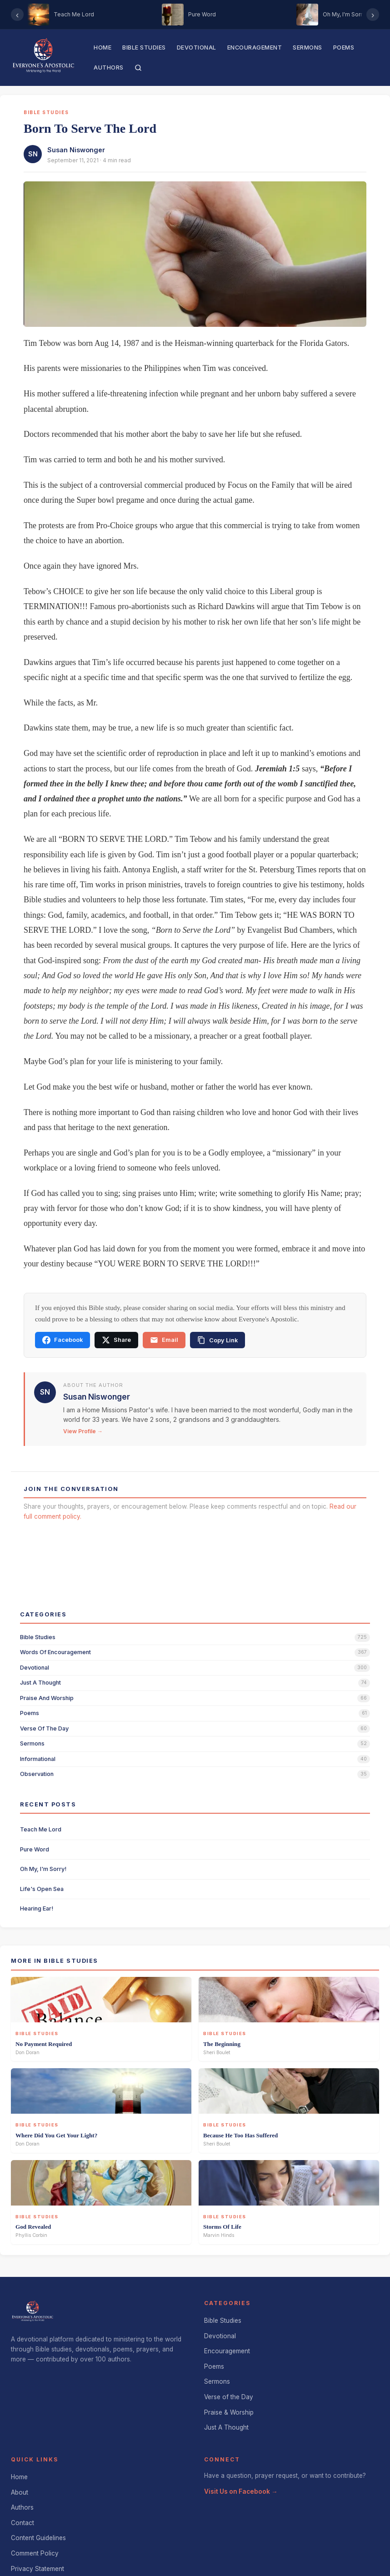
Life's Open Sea (42, 1889)
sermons (32, 1743)
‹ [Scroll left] (17, 15)
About (19, 2492)
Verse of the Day (228, 2397)
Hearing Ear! (36, 1908)
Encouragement (254, 47)
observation (37, 1774)
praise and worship (47, 1698)
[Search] (138, 67)
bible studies (37, 1637)
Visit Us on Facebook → (241, 2491)
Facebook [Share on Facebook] (62, 1340)
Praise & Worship (229, 2412)
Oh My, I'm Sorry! (43, 1869)
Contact (22, 2522)
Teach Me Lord (40, 1829)
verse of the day (44, 1728)
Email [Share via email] (164, 1340)
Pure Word (34, 1849)
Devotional (196, 47)
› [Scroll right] (373, 15)
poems (29, 1713)
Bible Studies (144, 47)
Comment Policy (35, 2553)
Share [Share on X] (116, 1340)
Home (102, 47)
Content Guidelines (38, 2537)
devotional (34, 1667)
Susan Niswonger (76, 150)
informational (37, 1759)
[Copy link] (217, 1340)
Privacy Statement (37, 2568)
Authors (109, 67)
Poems (344, 47)
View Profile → (83, 1431)
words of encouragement (55, 1652)
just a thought (40, 1682)
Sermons (307, 47)
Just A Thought (226, 2427)
